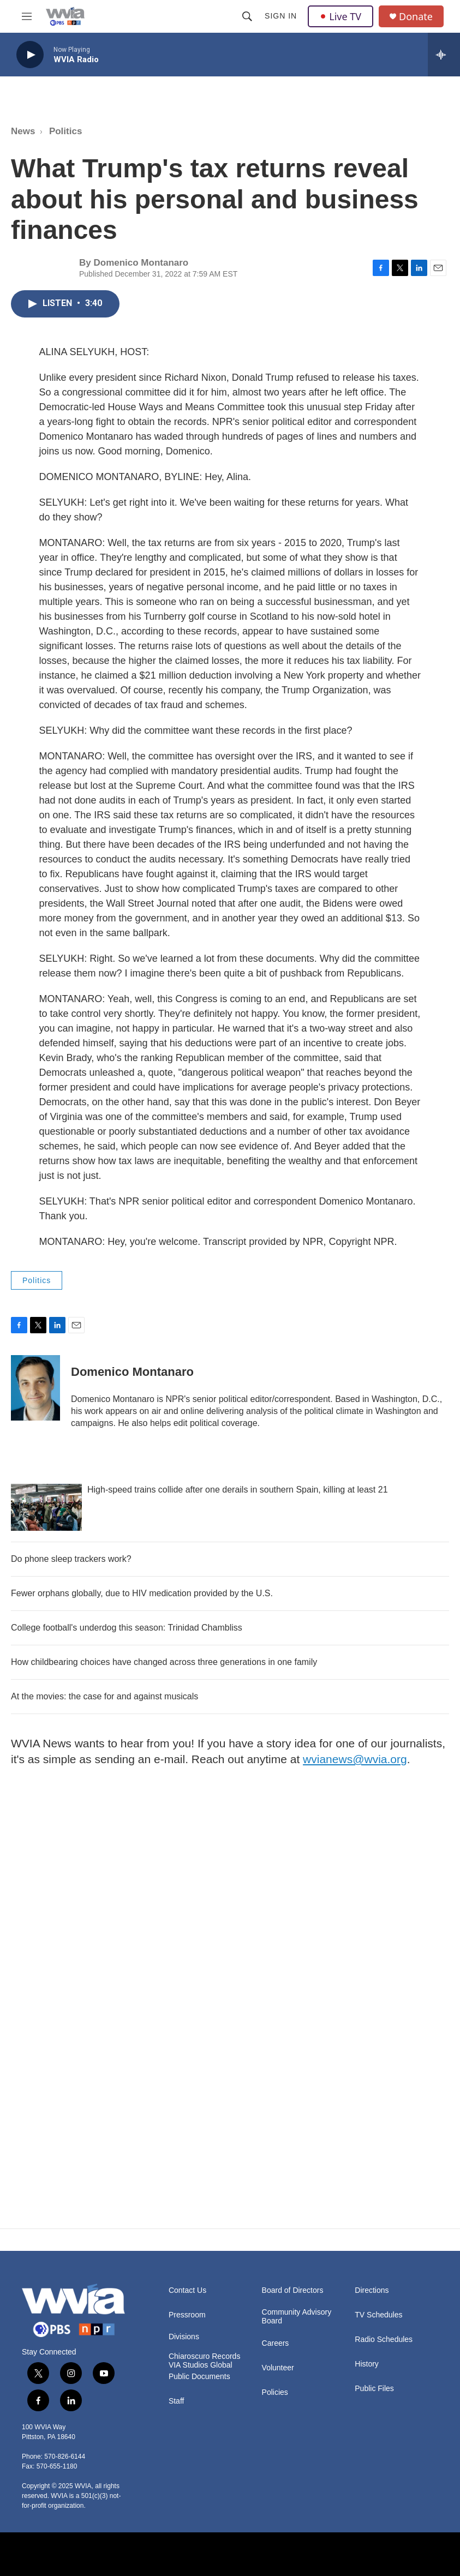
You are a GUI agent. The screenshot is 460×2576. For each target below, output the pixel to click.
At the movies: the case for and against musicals (104, 1696)
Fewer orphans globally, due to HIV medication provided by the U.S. (142, 1593)
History (367, 2364)
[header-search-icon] (247, 16)
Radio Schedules (384, 2339)
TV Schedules (378, 2315)
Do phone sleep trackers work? (71, 1558)
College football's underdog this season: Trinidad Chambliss (126, 1627)
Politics (65, 131)
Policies (275, 2392)
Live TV (340, 16)
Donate (416, 16)
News (23, 131)
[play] (30, 55)
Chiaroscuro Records (205, 2356)
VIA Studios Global (200, 2365)
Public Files (374, 2389)
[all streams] (444, 54)
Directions (372, 2290)
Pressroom (187, 2315)
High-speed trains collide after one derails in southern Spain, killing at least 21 (237, 1489)
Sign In (281, 15)
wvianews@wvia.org (355, 1759)
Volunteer (278, 2368)
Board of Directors (293, 2290)
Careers (275, 2343)
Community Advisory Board (297, 2316)
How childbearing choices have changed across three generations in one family (164, 1662)
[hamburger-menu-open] (26, 16)
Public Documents (199, 2377)
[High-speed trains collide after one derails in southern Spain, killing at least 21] (46, 1507)
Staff (176, 2401)
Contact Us (187, 2290)
